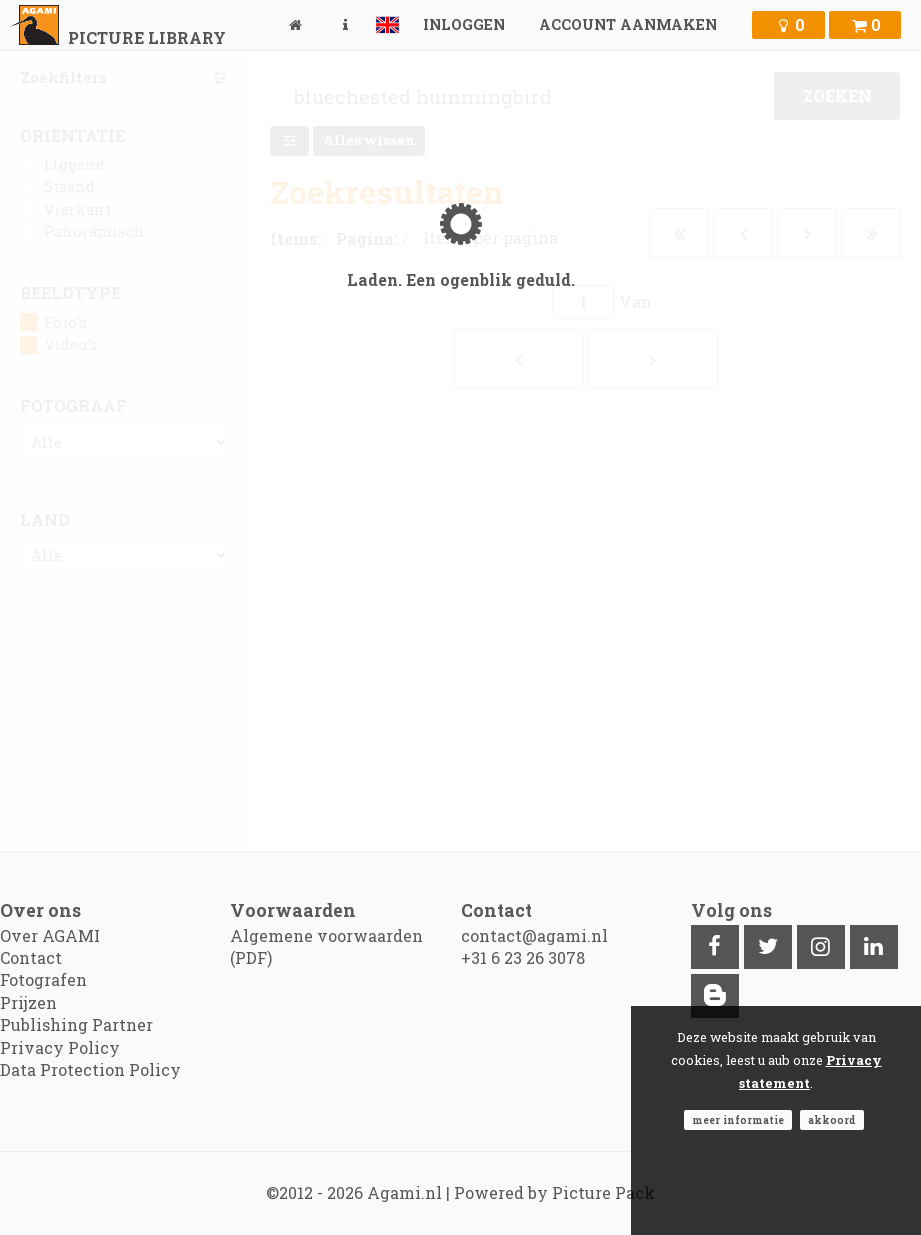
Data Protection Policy (90, 1069)
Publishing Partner (76, 1024)
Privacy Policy (60, 1047)
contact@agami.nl (534, 935)
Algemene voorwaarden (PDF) (326, 946)
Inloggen (464, 24)
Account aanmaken (628, 24)
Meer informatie (738, 1120)
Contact (31, 957)
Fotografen (43, 979)
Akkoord (832, 1120)
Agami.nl (404, 1192)
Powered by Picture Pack (554, 1192)
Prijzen (28, 1002)
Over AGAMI (50, 935)
